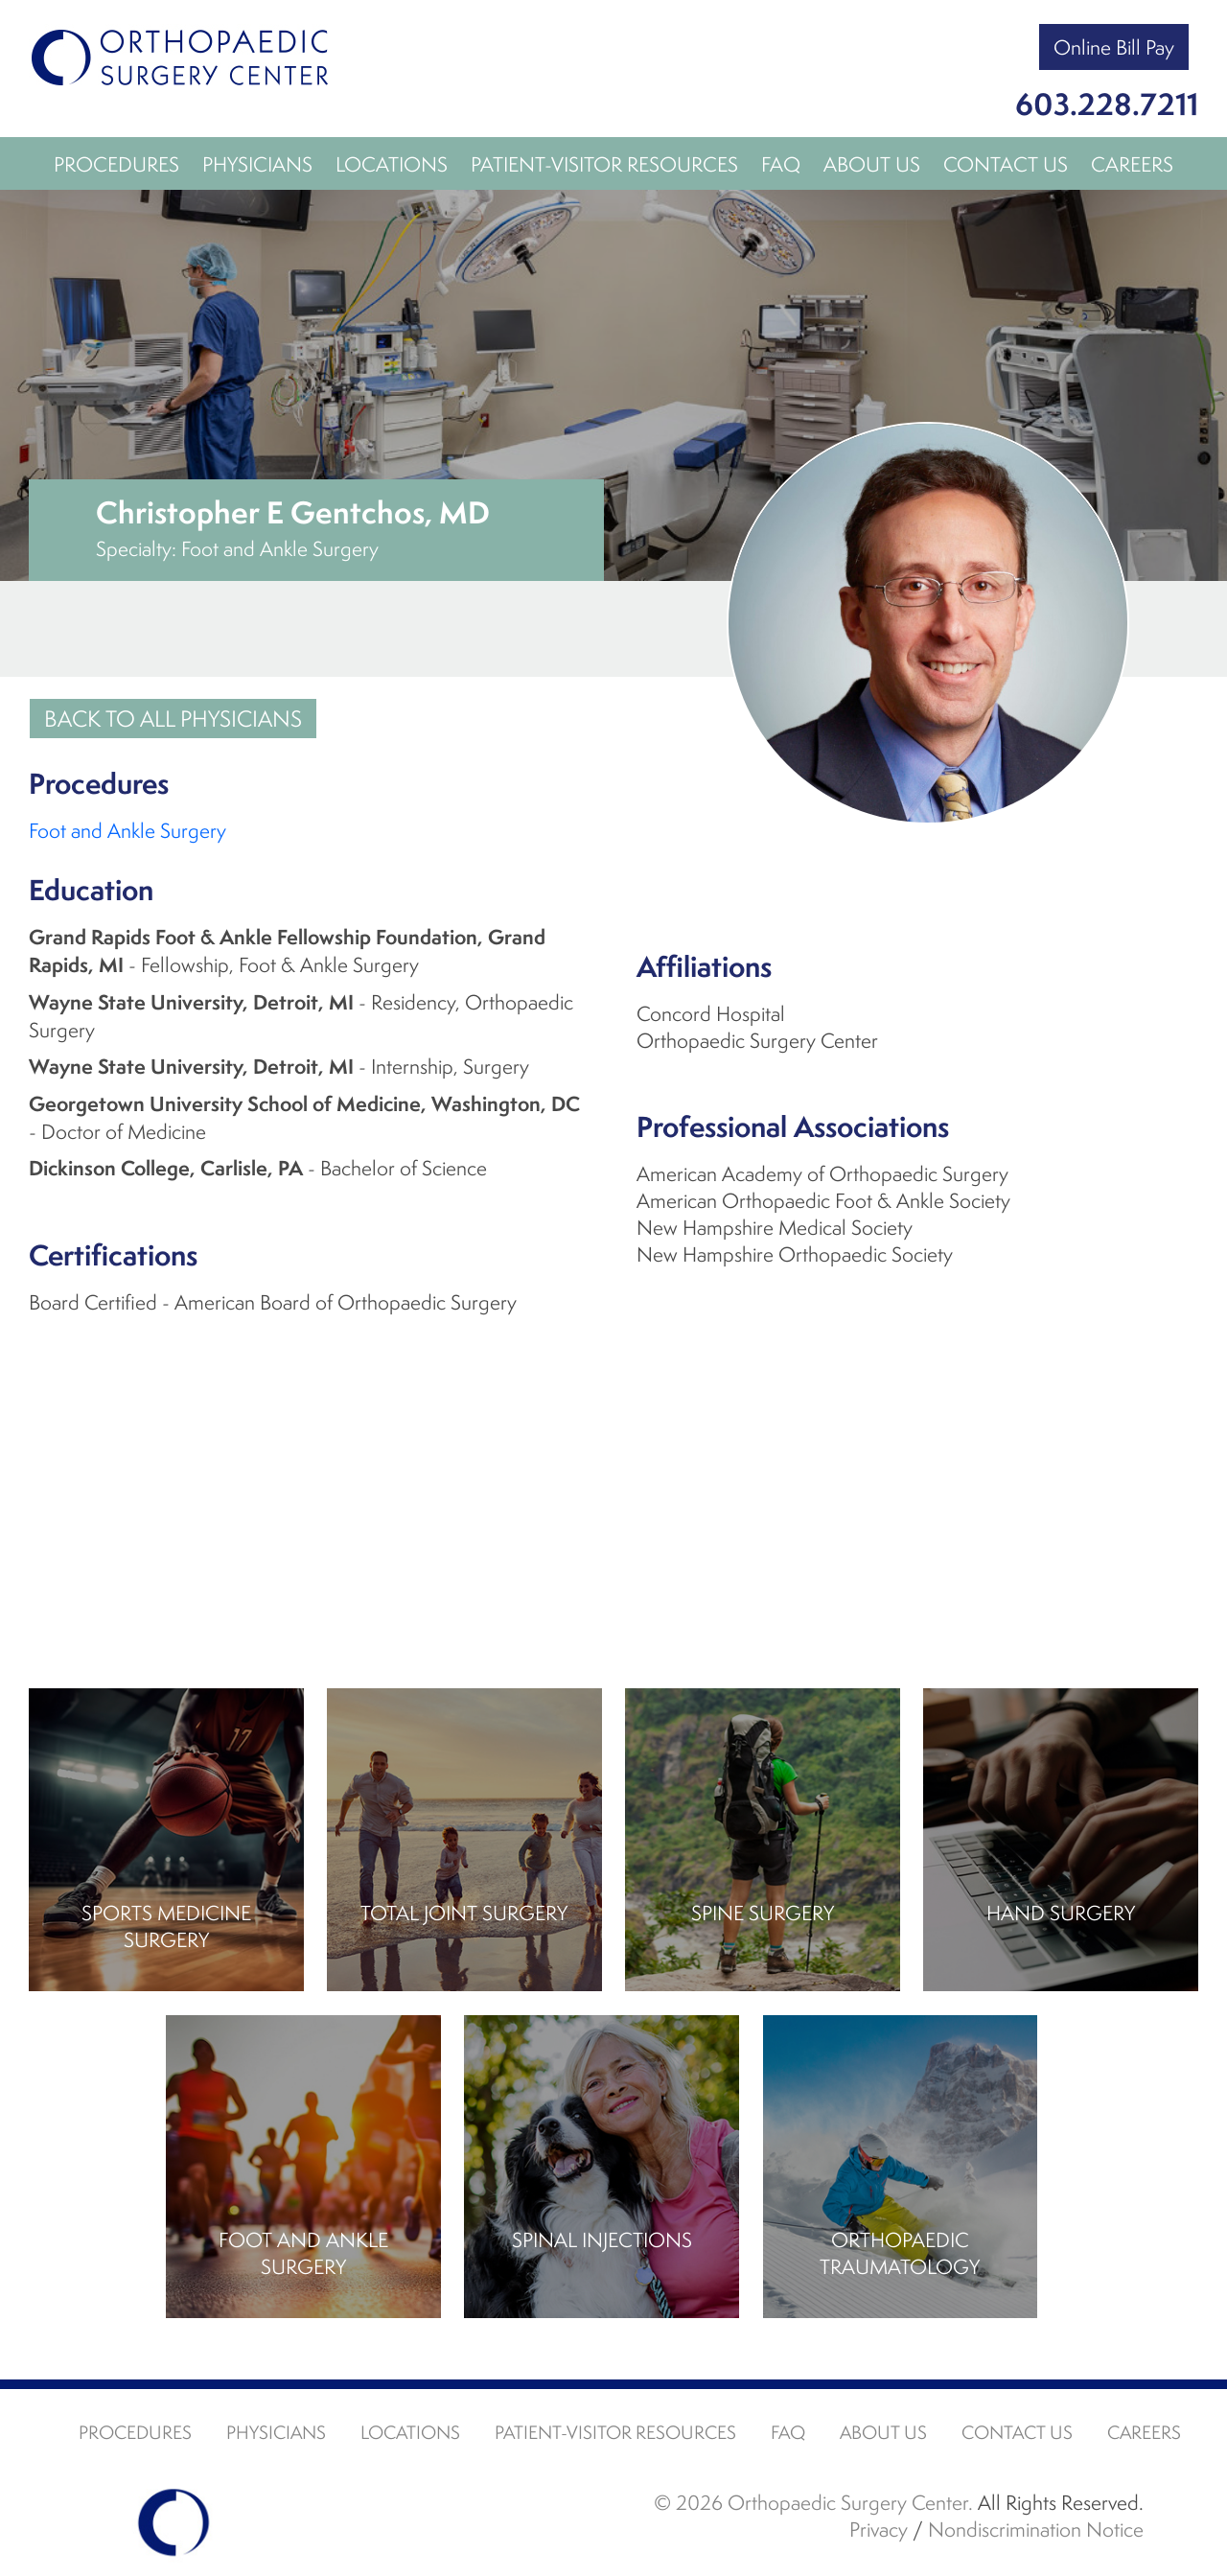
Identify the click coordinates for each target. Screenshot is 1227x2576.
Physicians (257, 164)
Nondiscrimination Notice (1036, 2529)
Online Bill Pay (1113, 47)
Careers (1132, 164)
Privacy (878, 2529)
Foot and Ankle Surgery (127, 830)
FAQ (780, 164)
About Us (871, 164)
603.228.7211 (1106, 103)
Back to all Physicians (173, 718)
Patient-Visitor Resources (604, 164)
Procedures (116, 164)
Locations (392, 164)
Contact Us (1005, 164)
